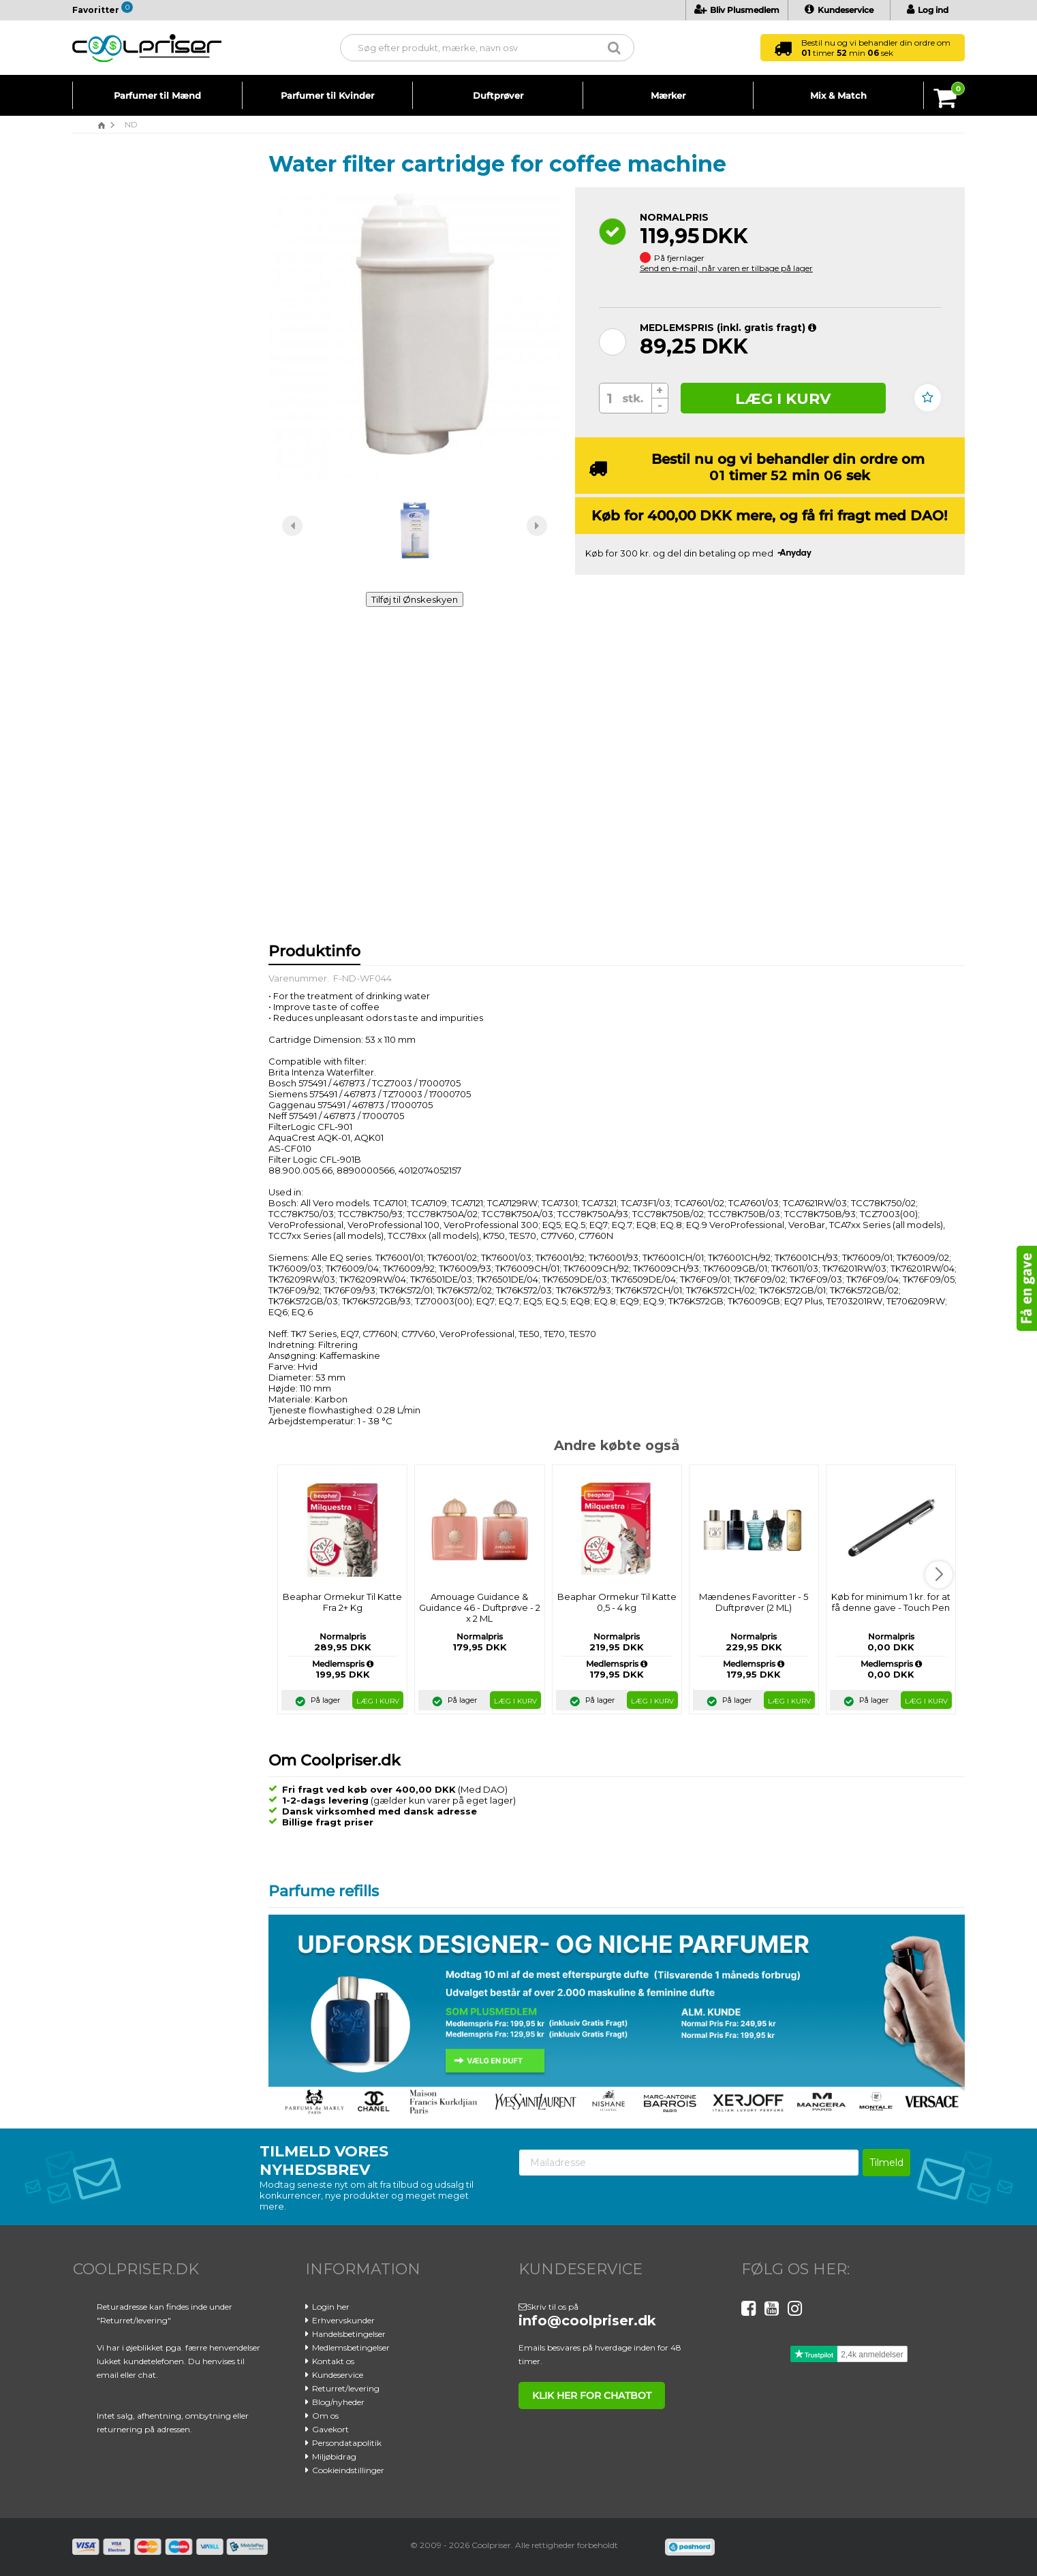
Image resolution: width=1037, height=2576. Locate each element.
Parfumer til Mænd (157, 95)
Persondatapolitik (347, 2443)
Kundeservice (839, 10)
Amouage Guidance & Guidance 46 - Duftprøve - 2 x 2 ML (479, 1607)
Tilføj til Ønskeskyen (414, 599)
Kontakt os (333, 2361)
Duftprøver (498, 95)
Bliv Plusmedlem (736, 10)
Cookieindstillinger (348, 2470)
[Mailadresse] (688, 2162)
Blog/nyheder (338, 2402)
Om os (325, 2415)
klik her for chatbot (588, 2395)
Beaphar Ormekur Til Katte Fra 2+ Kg (342, 1602)
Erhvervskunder (343, 2320)
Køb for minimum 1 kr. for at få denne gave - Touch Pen (890, 1602)
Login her (331, 2307)
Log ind (927, 10)
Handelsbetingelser (349, 2334)
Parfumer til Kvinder (327, 95)
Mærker (668, 95)
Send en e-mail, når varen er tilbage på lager (726, 268)
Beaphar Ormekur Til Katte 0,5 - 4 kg (617, 1602)
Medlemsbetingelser (351, 2347)
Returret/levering (346, 2388)
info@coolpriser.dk (587, 2320)
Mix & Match (838, 95)
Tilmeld (886, 2162)
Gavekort (330, 2429)
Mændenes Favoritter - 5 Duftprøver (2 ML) (753, 1602)
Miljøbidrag (334, 2456)
